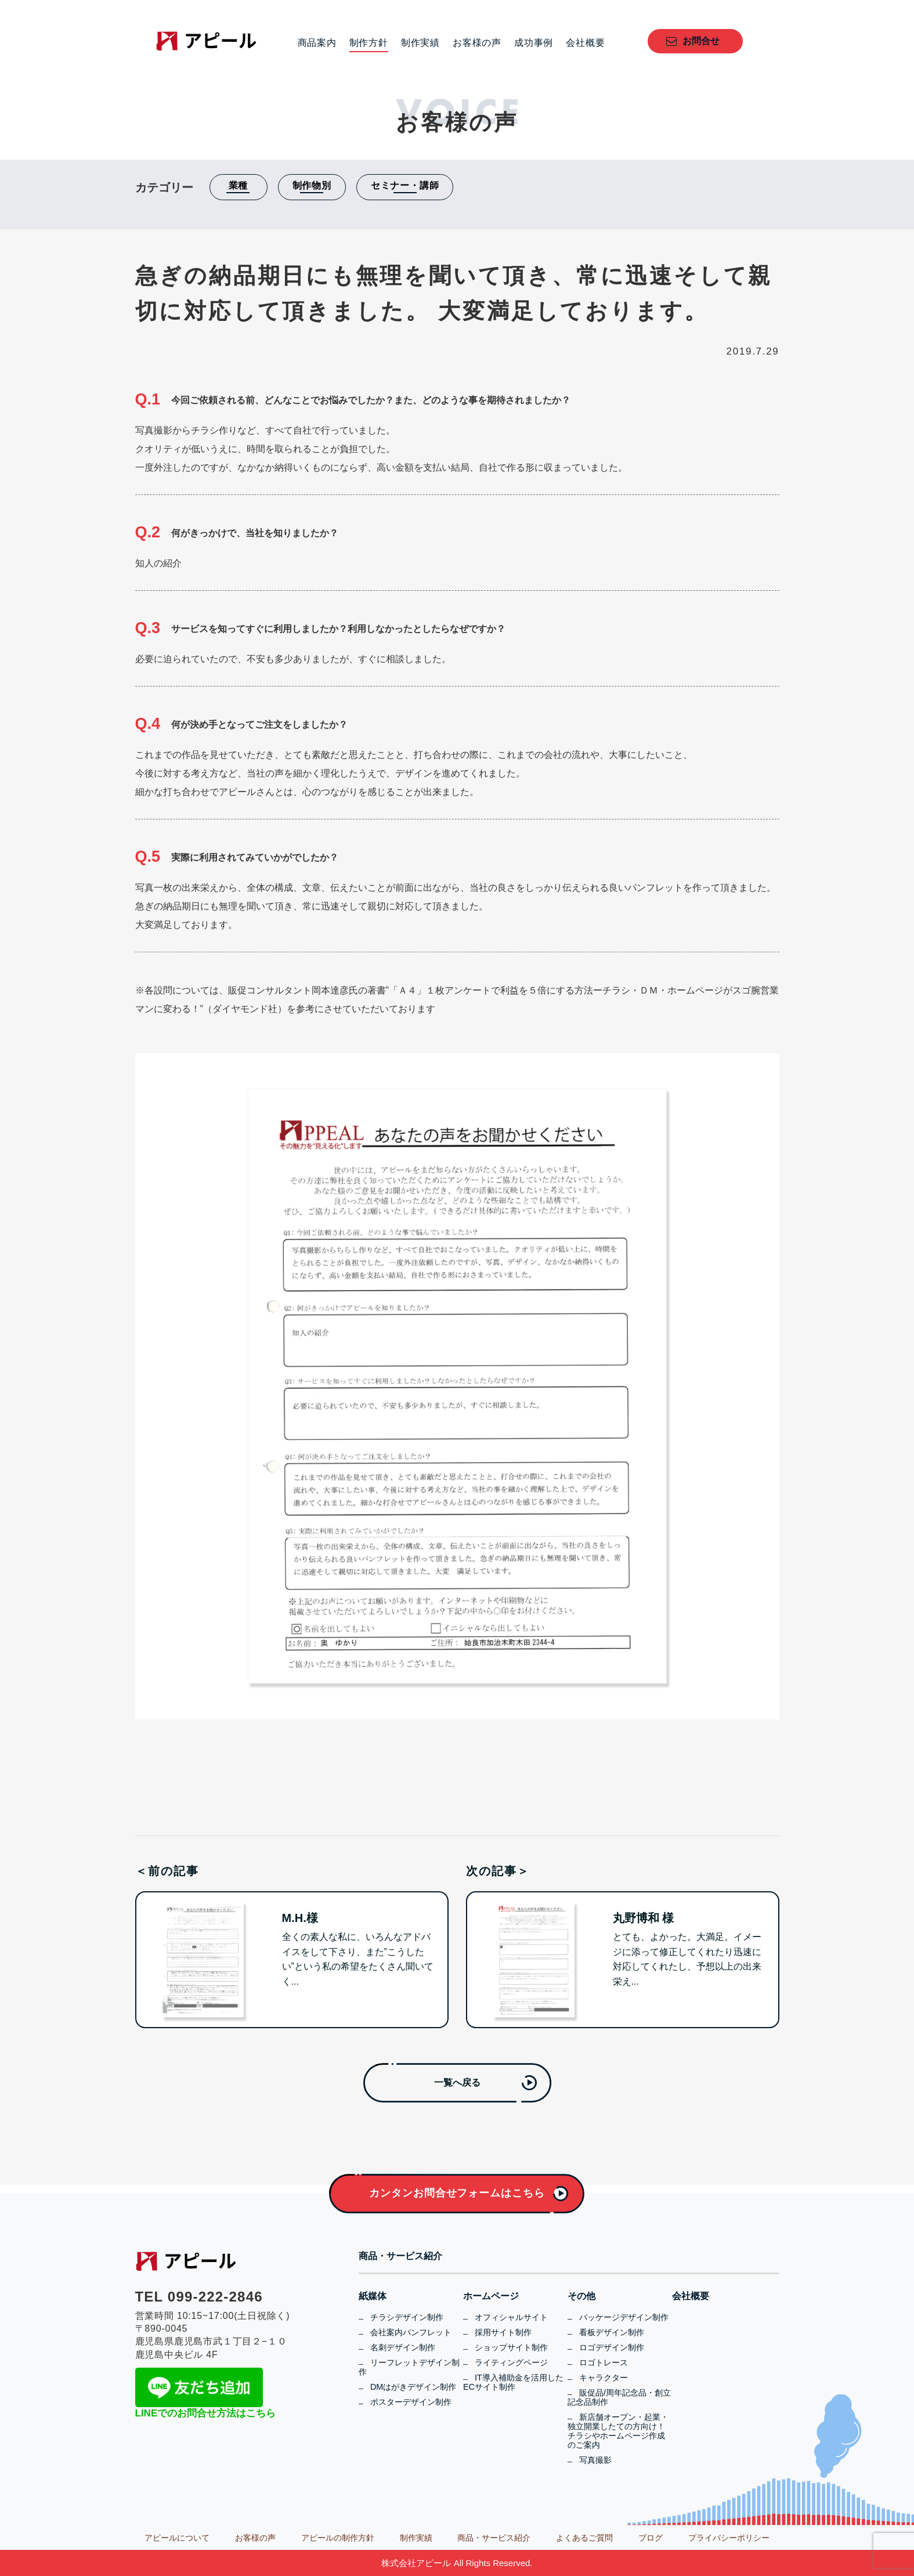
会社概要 (585, 43)
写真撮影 (595, 2460)
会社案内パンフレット (410, 2332)
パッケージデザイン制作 (624, 2317)
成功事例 (533, 43)
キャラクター (603, 2377)
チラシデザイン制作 (406, 2317)
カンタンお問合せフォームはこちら (456, 2193)
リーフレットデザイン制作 (409, 2367)
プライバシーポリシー (729, 2537)
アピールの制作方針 (337, 2537)
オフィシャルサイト (511, 2317)
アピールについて (176, 2537)
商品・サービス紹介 (400, 2256)
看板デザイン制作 (611, 2332)
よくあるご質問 (584, 2537)
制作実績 (420, 43)
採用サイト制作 (503, 2332)
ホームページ (491, 2296)
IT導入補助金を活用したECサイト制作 (513, 2382)
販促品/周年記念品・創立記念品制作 (619, 2397)
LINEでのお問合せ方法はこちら (205, 2413)
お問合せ (701, 41)
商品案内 (317, 43)
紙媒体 (372, 2296)
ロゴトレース (603, 2362)
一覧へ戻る (457, 2082)
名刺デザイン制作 (402, 2347)
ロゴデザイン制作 (611, 2347)
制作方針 (368, 43)
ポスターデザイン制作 (410, 2402)
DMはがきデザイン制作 (413, 2386)
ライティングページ (511, 2362)
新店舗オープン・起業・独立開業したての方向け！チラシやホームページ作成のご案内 (618, 2430)
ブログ (650, 2537)
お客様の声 (477, 43)
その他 (581, 2296)
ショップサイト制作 (511, 2347)
